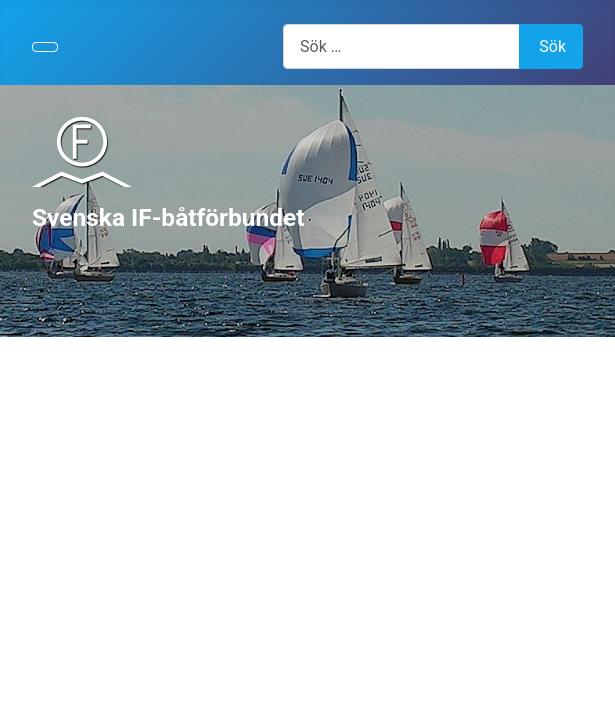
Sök (552, 46)
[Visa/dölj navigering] (45, 47)
